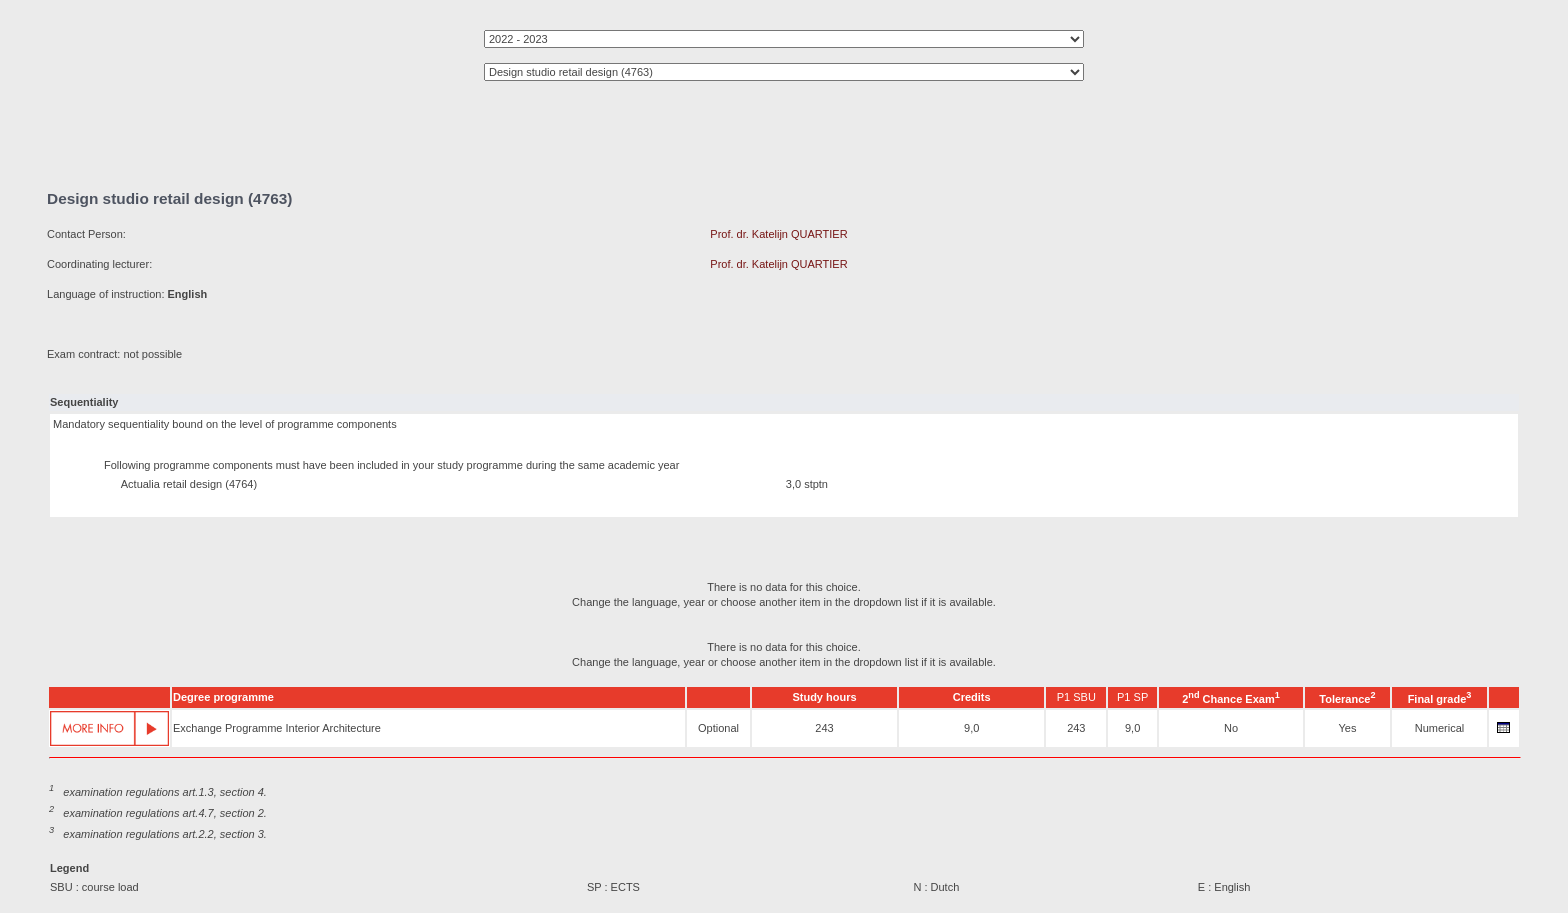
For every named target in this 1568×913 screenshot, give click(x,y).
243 (824, 728)
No (1231, 728)
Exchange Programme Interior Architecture (277, 728)
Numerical (1440, 728)
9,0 (971, 728)
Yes (1347, 728)
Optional (718, 728)
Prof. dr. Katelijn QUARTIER (778, 234)
